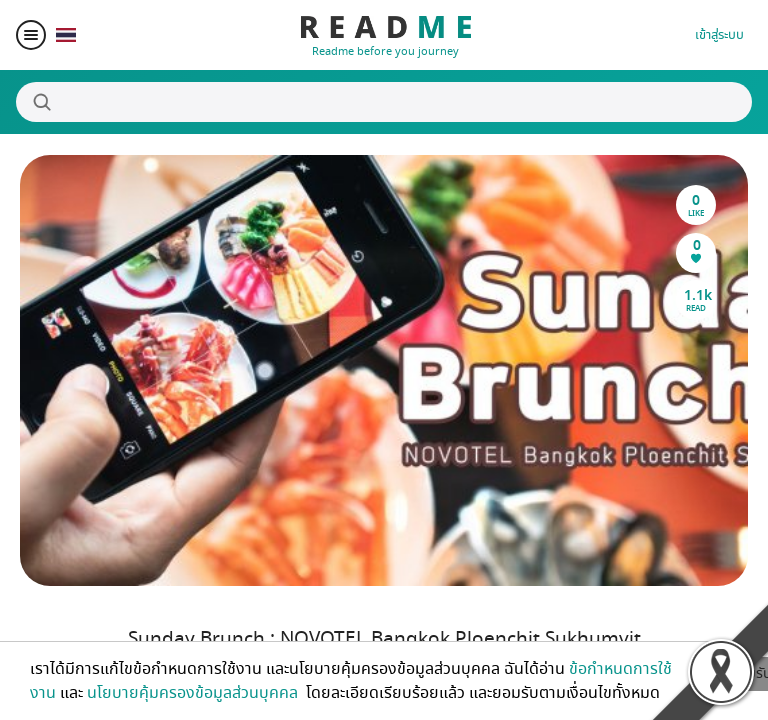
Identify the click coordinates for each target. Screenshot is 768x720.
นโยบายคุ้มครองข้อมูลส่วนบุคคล (194, 693)
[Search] (384, 102)
